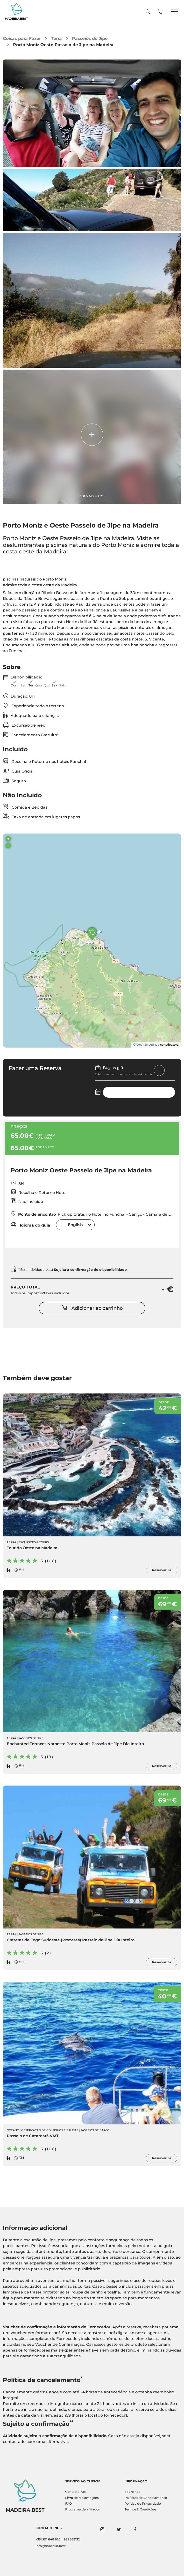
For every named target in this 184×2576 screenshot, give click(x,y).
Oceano (13, 2130)
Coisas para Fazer (22, 38)
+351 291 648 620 (48, 2539)
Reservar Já (161, 1570)
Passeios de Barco (94, 2130)
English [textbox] (75, 1224)
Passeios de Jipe (90, 38)
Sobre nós (132, 2492)
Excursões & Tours (33, 1542)
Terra (56, 38)
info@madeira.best (50, 2546)
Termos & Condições (140, 2509)
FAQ (68, 2503)
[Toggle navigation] (174, 12)
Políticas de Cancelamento (146, 2498)
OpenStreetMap (147, 1044)
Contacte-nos (75, 2492)
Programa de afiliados (82, 2509)
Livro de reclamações (82, 2498)
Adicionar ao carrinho (92, 1308)
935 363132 (72, 2539)
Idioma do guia (30, 1225)
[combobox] (75, 1224)
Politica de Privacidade (143, 2503)
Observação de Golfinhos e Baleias (49, 2130)
